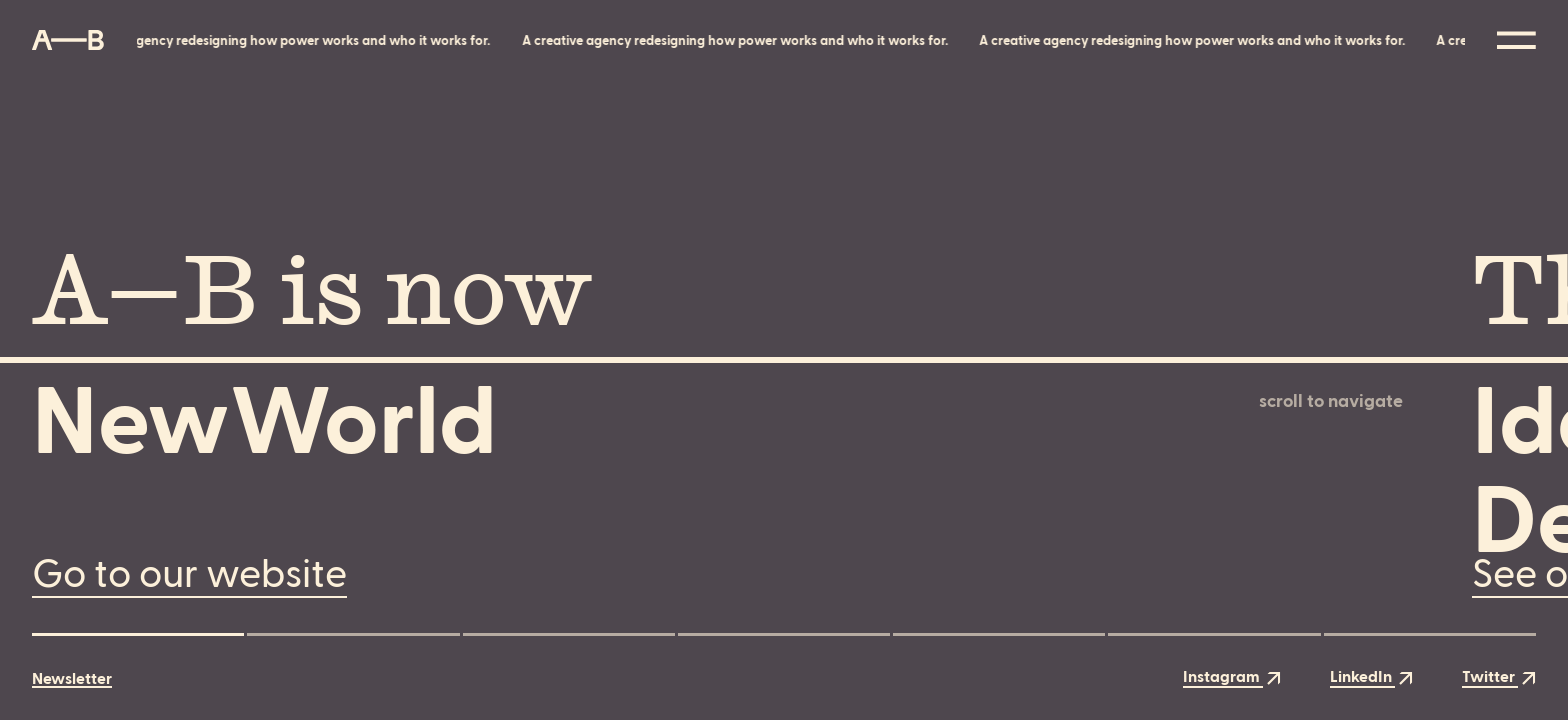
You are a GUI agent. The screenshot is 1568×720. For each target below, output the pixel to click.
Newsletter (72, 678)
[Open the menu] (1516, 40)
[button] (138, 634)
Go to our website (189, 570)
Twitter (1499, 675)
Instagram (1232, 675)
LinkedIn (1371, 675)
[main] (784, 360)
